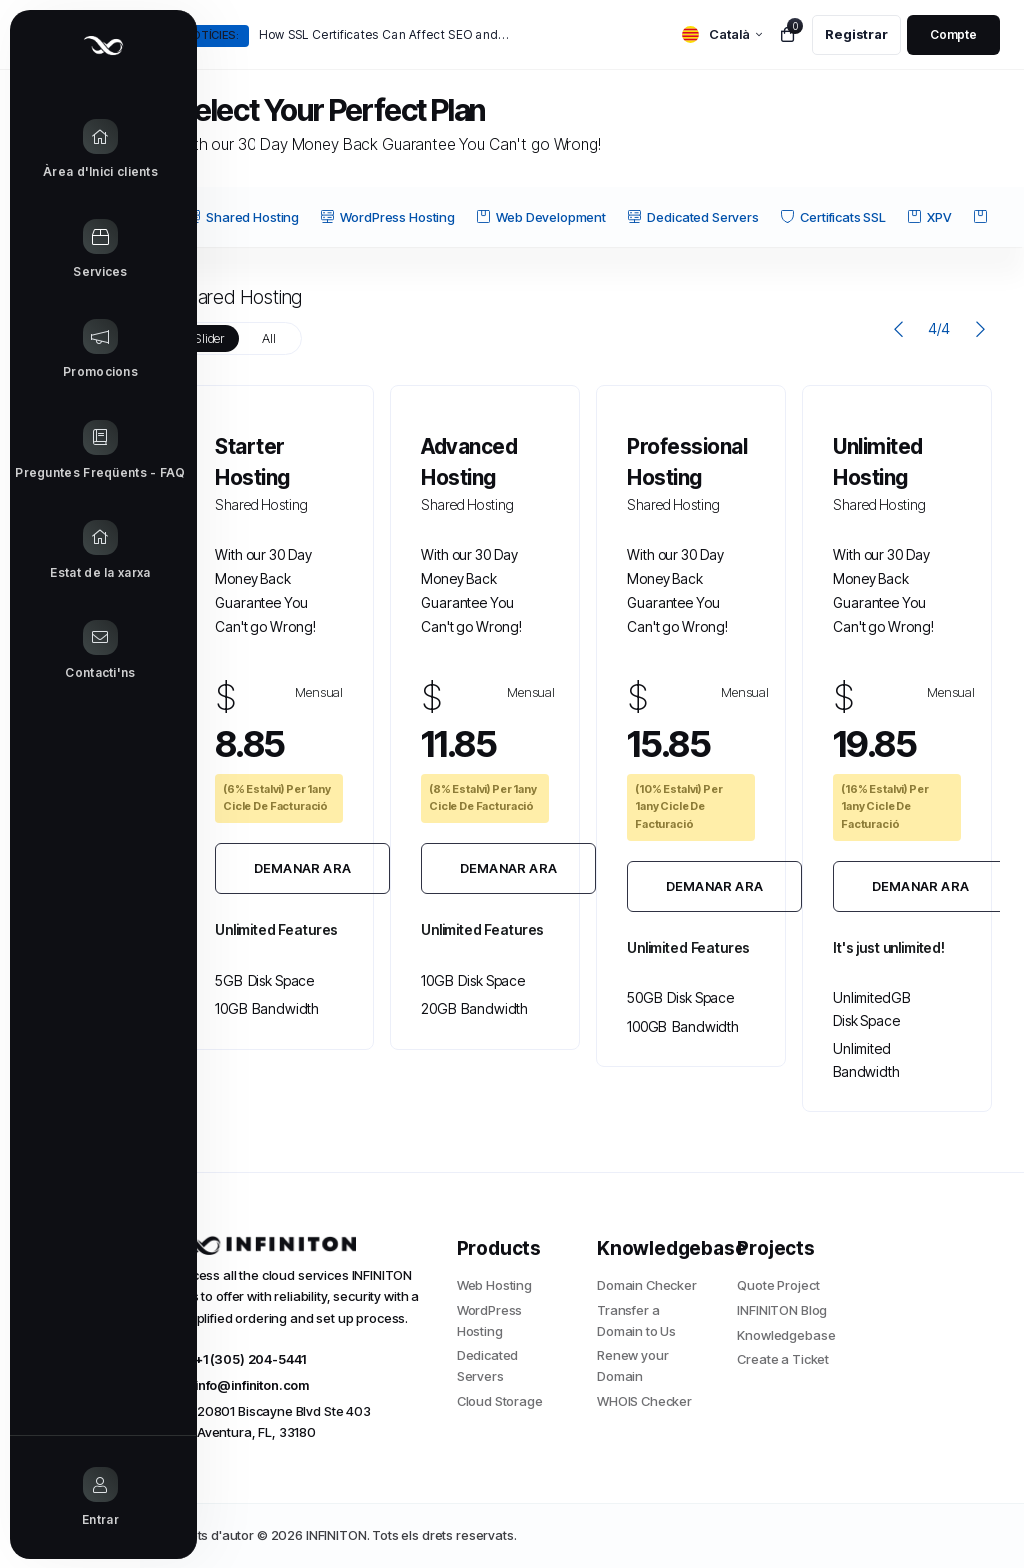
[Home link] (79, 150)
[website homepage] (301, 1244)
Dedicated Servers (693, 217)
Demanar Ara (302, 868)
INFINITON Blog (782, 1310)
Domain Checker (647, 1285)
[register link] (856, 35)
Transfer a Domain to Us (636, 1320)
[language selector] (722, 34)
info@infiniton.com (242, 1385)
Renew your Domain (633, 1365)
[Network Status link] (79, 551)
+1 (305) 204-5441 (241, 1359)
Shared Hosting (243, 217)
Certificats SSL (833, 217)
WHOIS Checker (644, 1401)
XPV (930, 217)
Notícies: (211, 35)
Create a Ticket (783, 1359)
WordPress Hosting (387, 217)
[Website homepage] (79, 45)
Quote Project (778, 1285)
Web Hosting (494, 1285)
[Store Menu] (79, 250)
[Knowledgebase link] (79, 451)
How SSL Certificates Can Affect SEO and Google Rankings (384, 34)
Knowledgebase (786, 1335)
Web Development (541, 217)
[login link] (953, 35)
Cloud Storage (500, 1401)
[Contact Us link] (79, 651)
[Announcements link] (79, 350)
